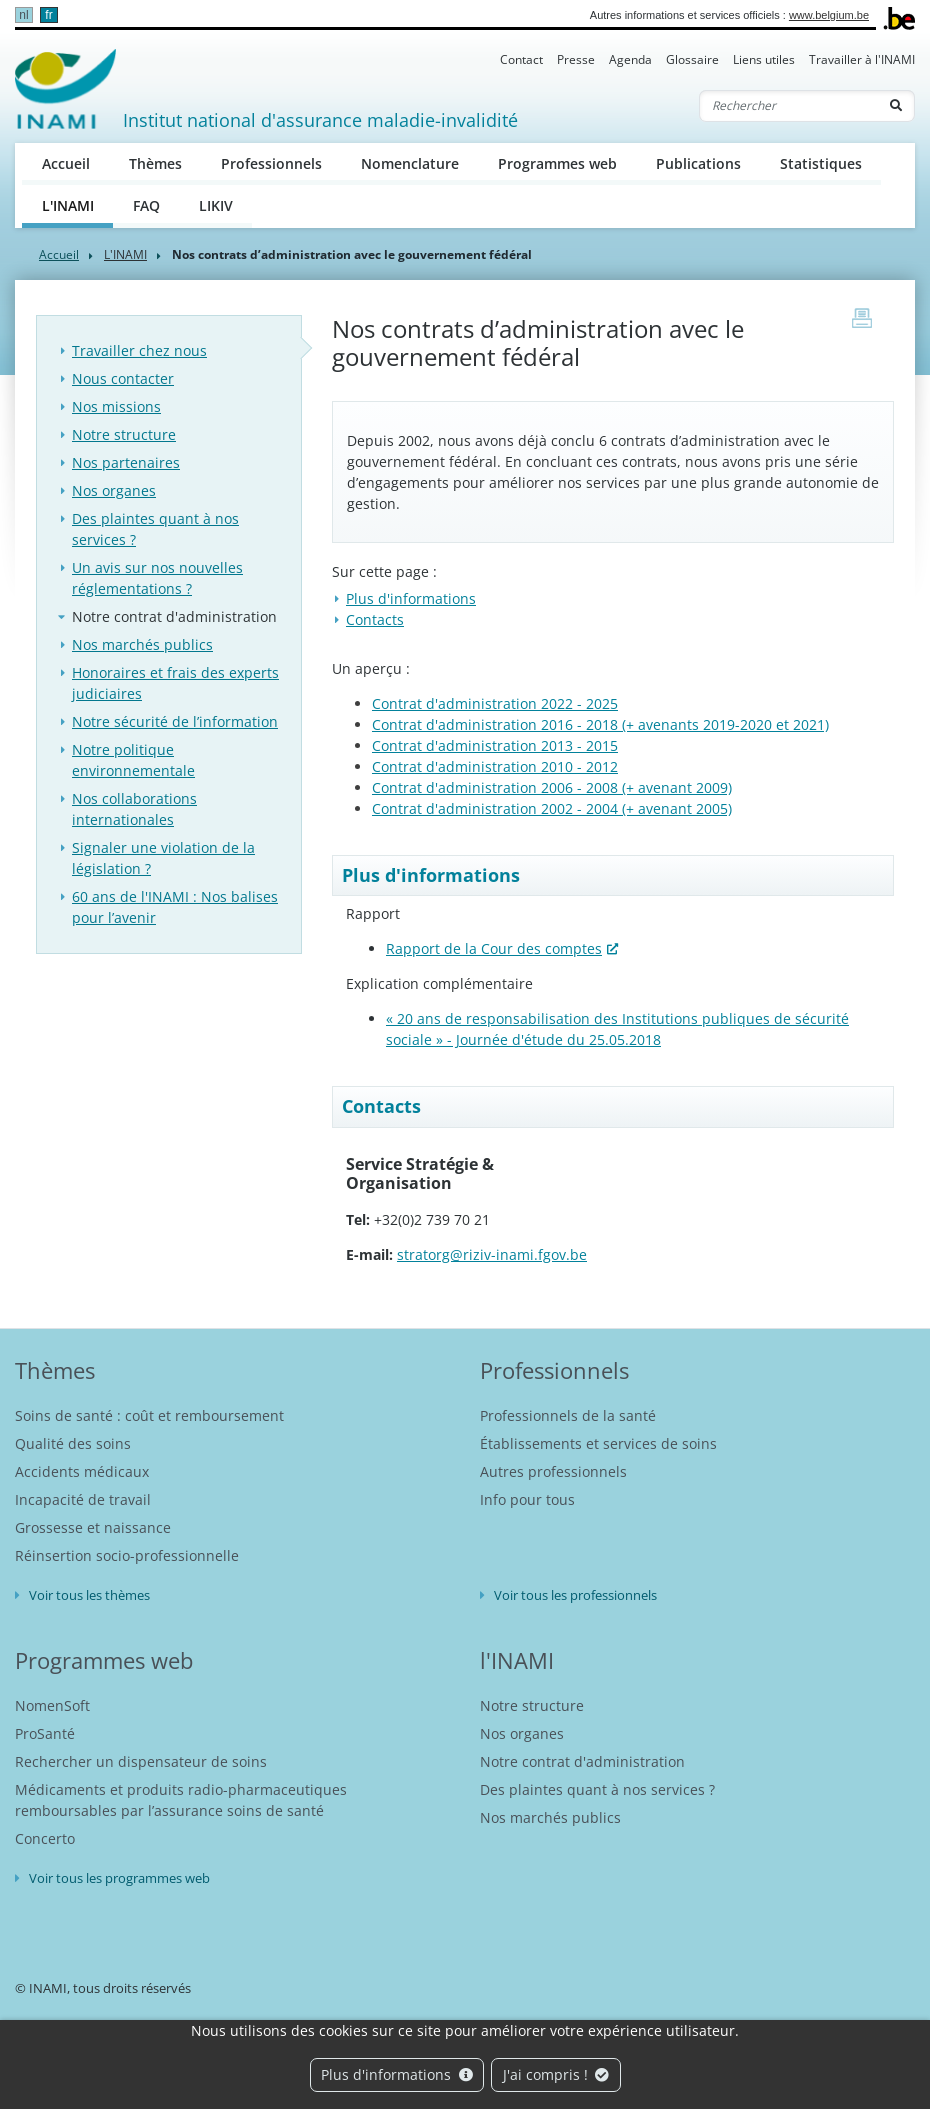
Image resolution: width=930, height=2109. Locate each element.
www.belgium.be (829, 15)
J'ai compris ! (556, 2074)
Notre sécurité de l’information (175, 721)
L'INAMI (78, 204)
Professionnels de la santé (568, 1415)
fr (48, 15)
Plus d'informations (397, 2074)
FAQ (146, 205)
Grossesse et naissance (93, 1527)
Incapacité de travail (83, 1499)
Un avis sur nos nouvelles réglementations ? (157, 578)
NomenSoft (52, 1705)
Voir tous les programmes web (119, 1878)
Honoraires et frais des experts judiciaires (175, 683)
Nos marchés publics (142, 644)
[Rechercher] (789, 106)
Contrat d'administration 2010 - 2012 (495, 766)
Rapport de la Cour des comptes (494, 948)
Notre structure (124, 434)
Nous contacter (123, 378)
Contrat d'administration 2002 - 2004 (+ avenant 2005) (552, 808)
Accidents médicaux (82, 1471)
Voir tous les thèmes (89, 1595)
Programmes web (557, 163)
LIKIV (216, 205)
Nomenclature (410, 163)
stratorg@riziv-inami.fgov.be (492, 1254)
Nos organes (114, 490)
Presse (576, 59)
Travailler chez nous (139, 350)
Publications (698, 163)
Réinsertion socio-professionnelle (127, 1555)
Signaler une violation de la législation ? (163, 858)
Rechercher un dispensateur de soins (141, 1761)
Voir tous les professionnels (575, 1595)
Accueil (66, 163)
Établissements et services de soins (598, 1443)
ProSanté (45, 1733)
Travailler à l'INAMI (862, 59)
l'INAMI (517, 1660)
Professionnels (271, 163)
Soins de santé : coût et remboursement (149, 1415)
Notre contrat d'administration (174, 616)
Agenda (630, 59)
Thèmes (155, 163)
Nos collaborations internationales (134, 809)
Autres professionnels (553, 1471)
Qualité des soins (73, 1443)
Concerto (45, 1838)
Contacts (375, 619)
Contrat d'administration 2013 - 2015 (495, 745)
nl (23, 15)
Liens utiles (764, 59)
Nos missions (116, 406)
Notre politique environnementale (133, 760)
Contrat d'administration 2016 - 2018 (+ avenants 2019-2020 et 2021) (600, 724)
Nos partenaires (126, 462)
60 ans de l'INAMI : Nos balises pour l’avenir (175, 907)
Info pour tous (527, 1499)
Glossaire (692, 59)
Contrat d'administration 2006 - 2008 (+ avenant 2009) (552, 787)
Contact (521, 59)
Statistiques (821, 163)
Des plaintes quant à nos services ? (155, 529)
